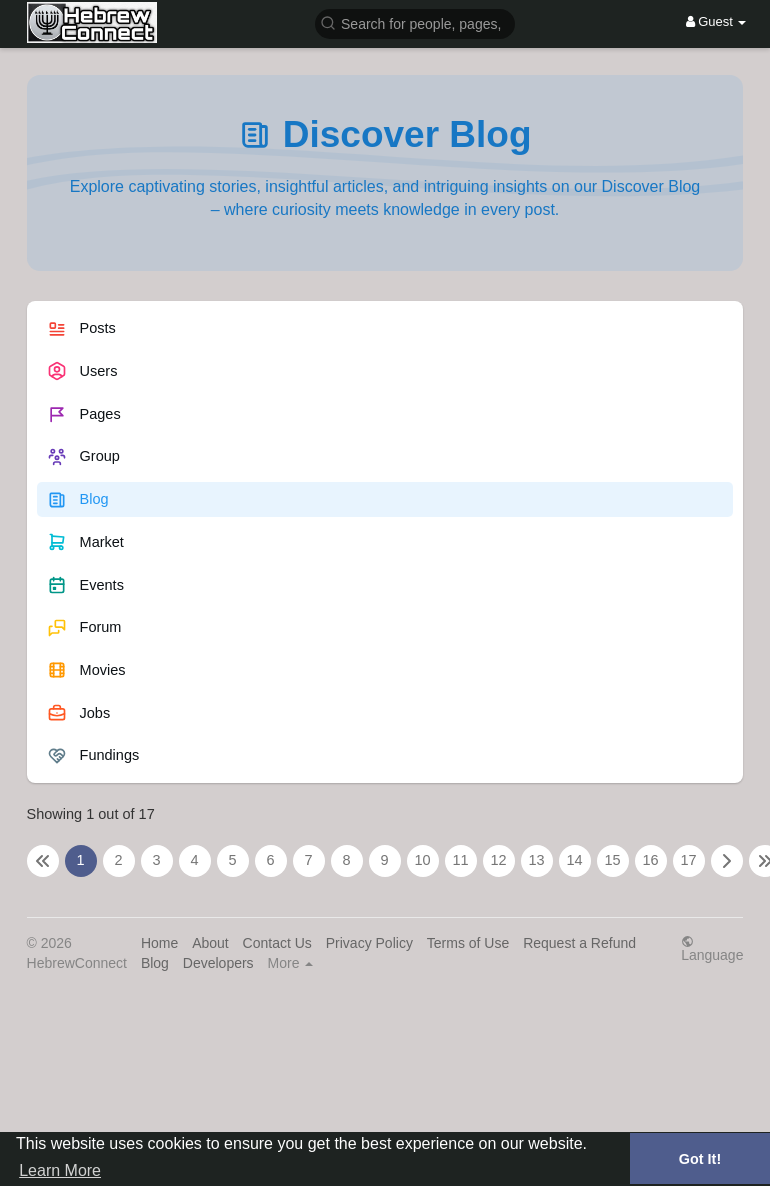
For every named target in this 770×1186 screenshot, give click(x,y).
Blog (155, 963)
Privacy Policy (369, 943)
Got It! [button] (700, 1159)
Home (159, 943)
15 (612, 860)
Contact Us (277, 943)
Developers (218, 963)
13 (536, 860)
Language (712, 948)
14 (574, 860)
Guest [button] (716, 21)
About (210, 943)
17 (688, 860)
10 (422, 860)
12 (498, 860)
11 (460, 860)
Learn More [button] (60, 1170)
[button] (415, 22)
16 (650, 860)
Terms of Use (468, 943)
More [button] (291, 963)
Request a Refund (579, 943)
